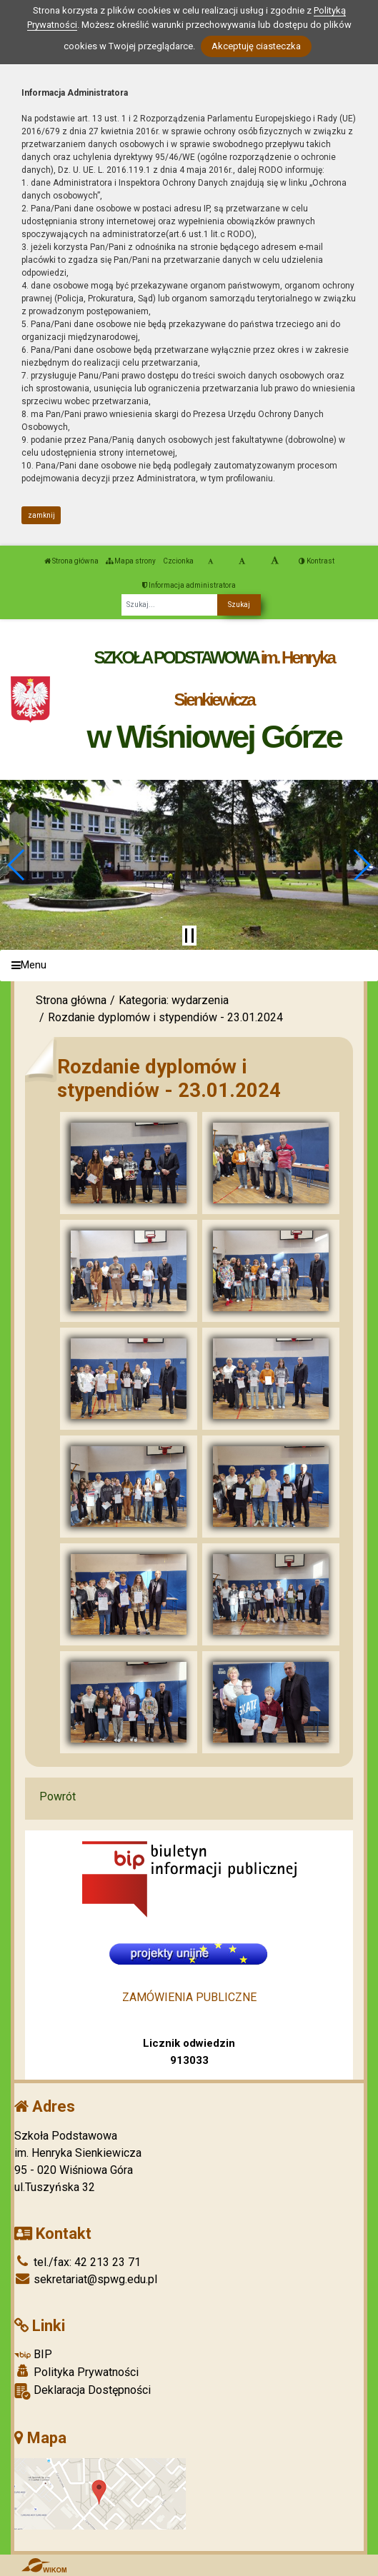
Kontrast (316, 561)
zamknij (41, 515)
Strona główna (71, 561)
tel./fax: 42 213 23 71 (77, 2262)
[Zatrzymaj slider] (189, 935)
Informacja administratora (189, 585)
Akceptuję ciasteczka (256, 46)
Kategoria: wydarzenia (174, 1000)
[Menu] (189, 966)
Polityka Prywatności (76, 2372)
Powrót (57, 1796)
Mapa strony (131, 561)
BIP (33, 2354)
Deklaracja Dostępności (82, 2391)
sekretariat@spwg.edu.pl (85, 2279)
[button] (16, 865)
